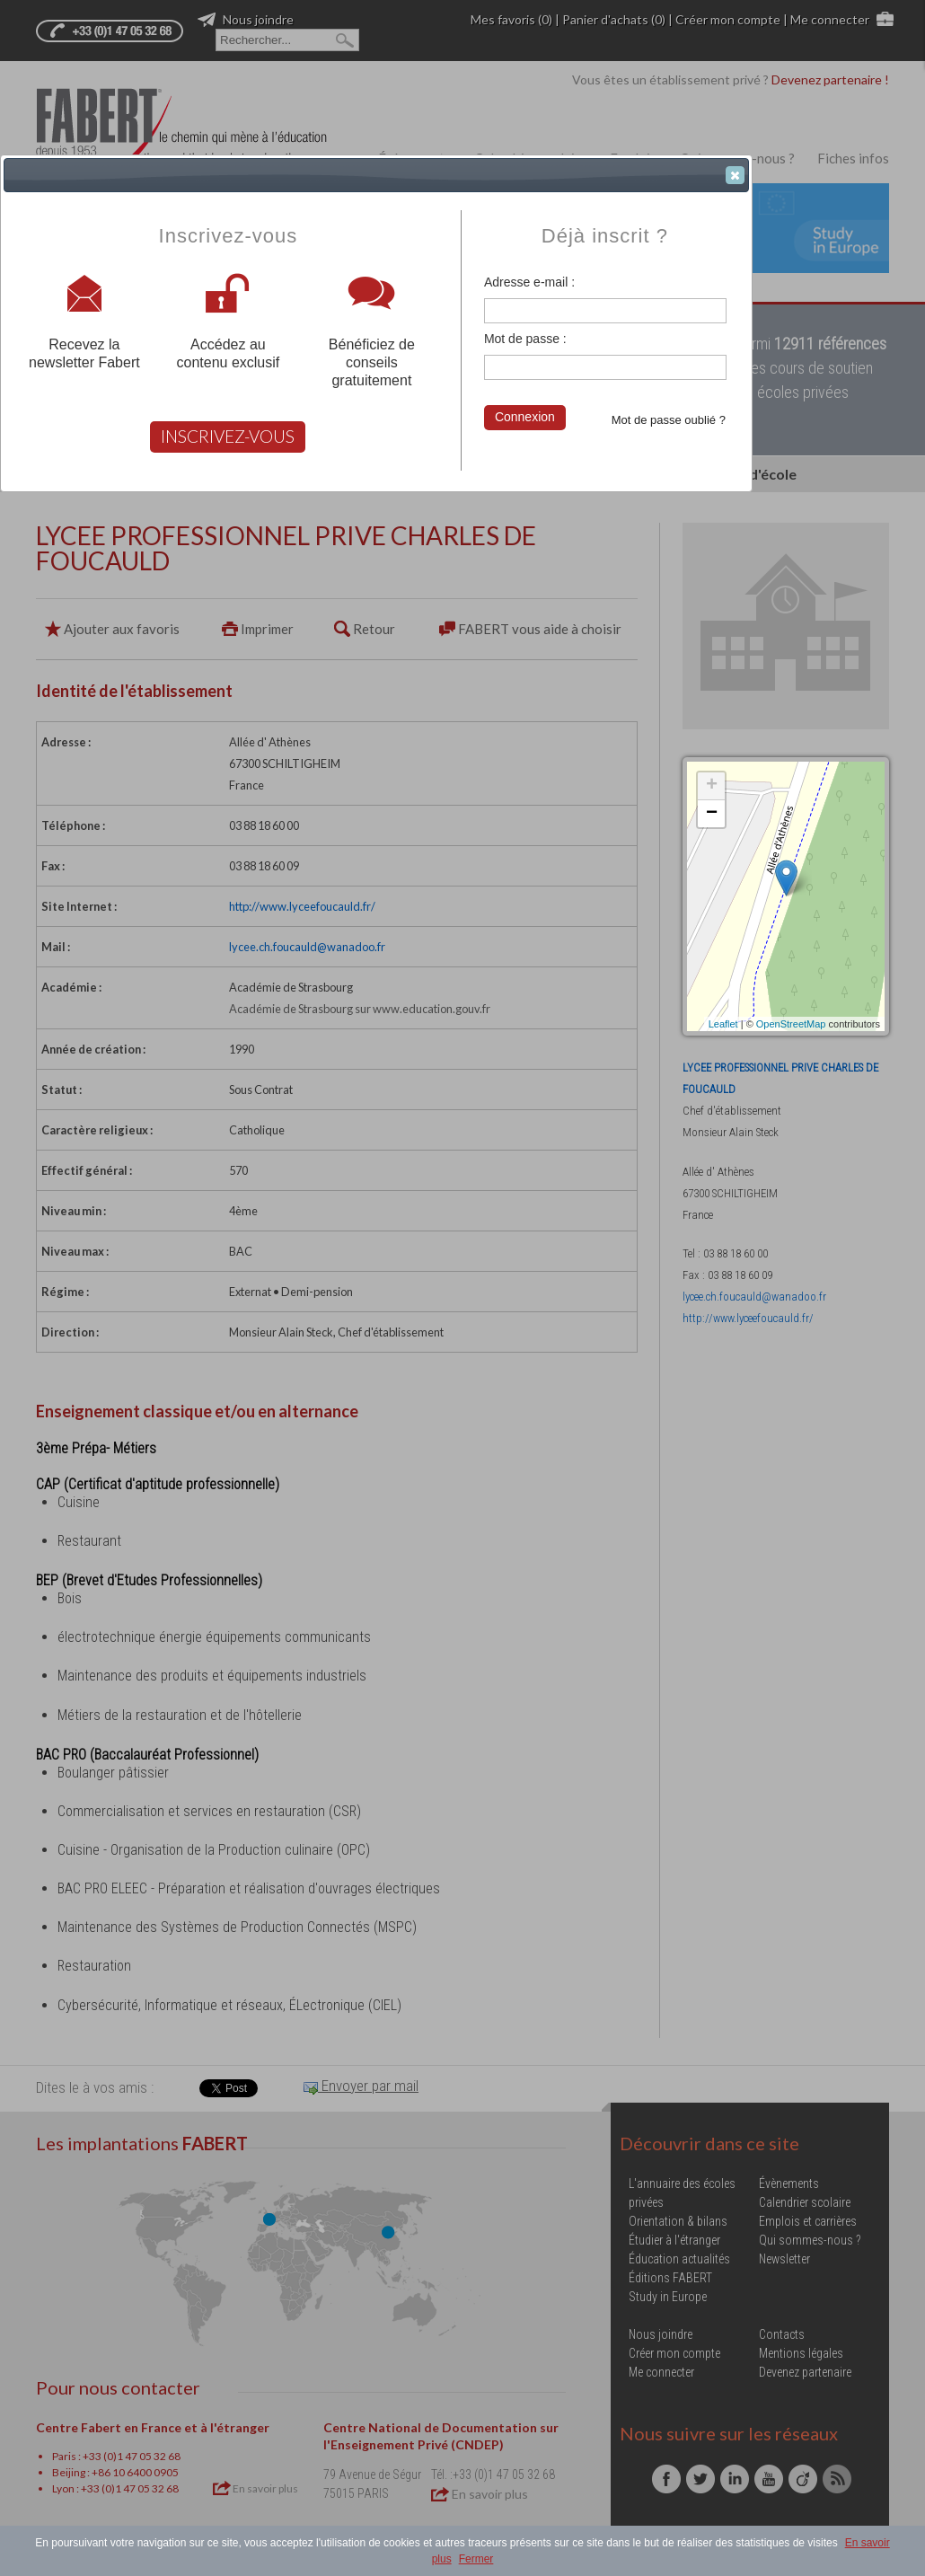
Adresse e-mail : (529, 282)
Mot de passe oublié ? (669, 420)
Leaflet (723, 1024)
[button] (735, 175)
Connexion (525, 417)
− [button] (712, 813)
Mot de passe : (525, 338)
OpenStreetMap (791, 1024)
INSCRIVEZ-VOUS (228, 436)
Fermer (476, 2559)
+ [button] (712, 785)
